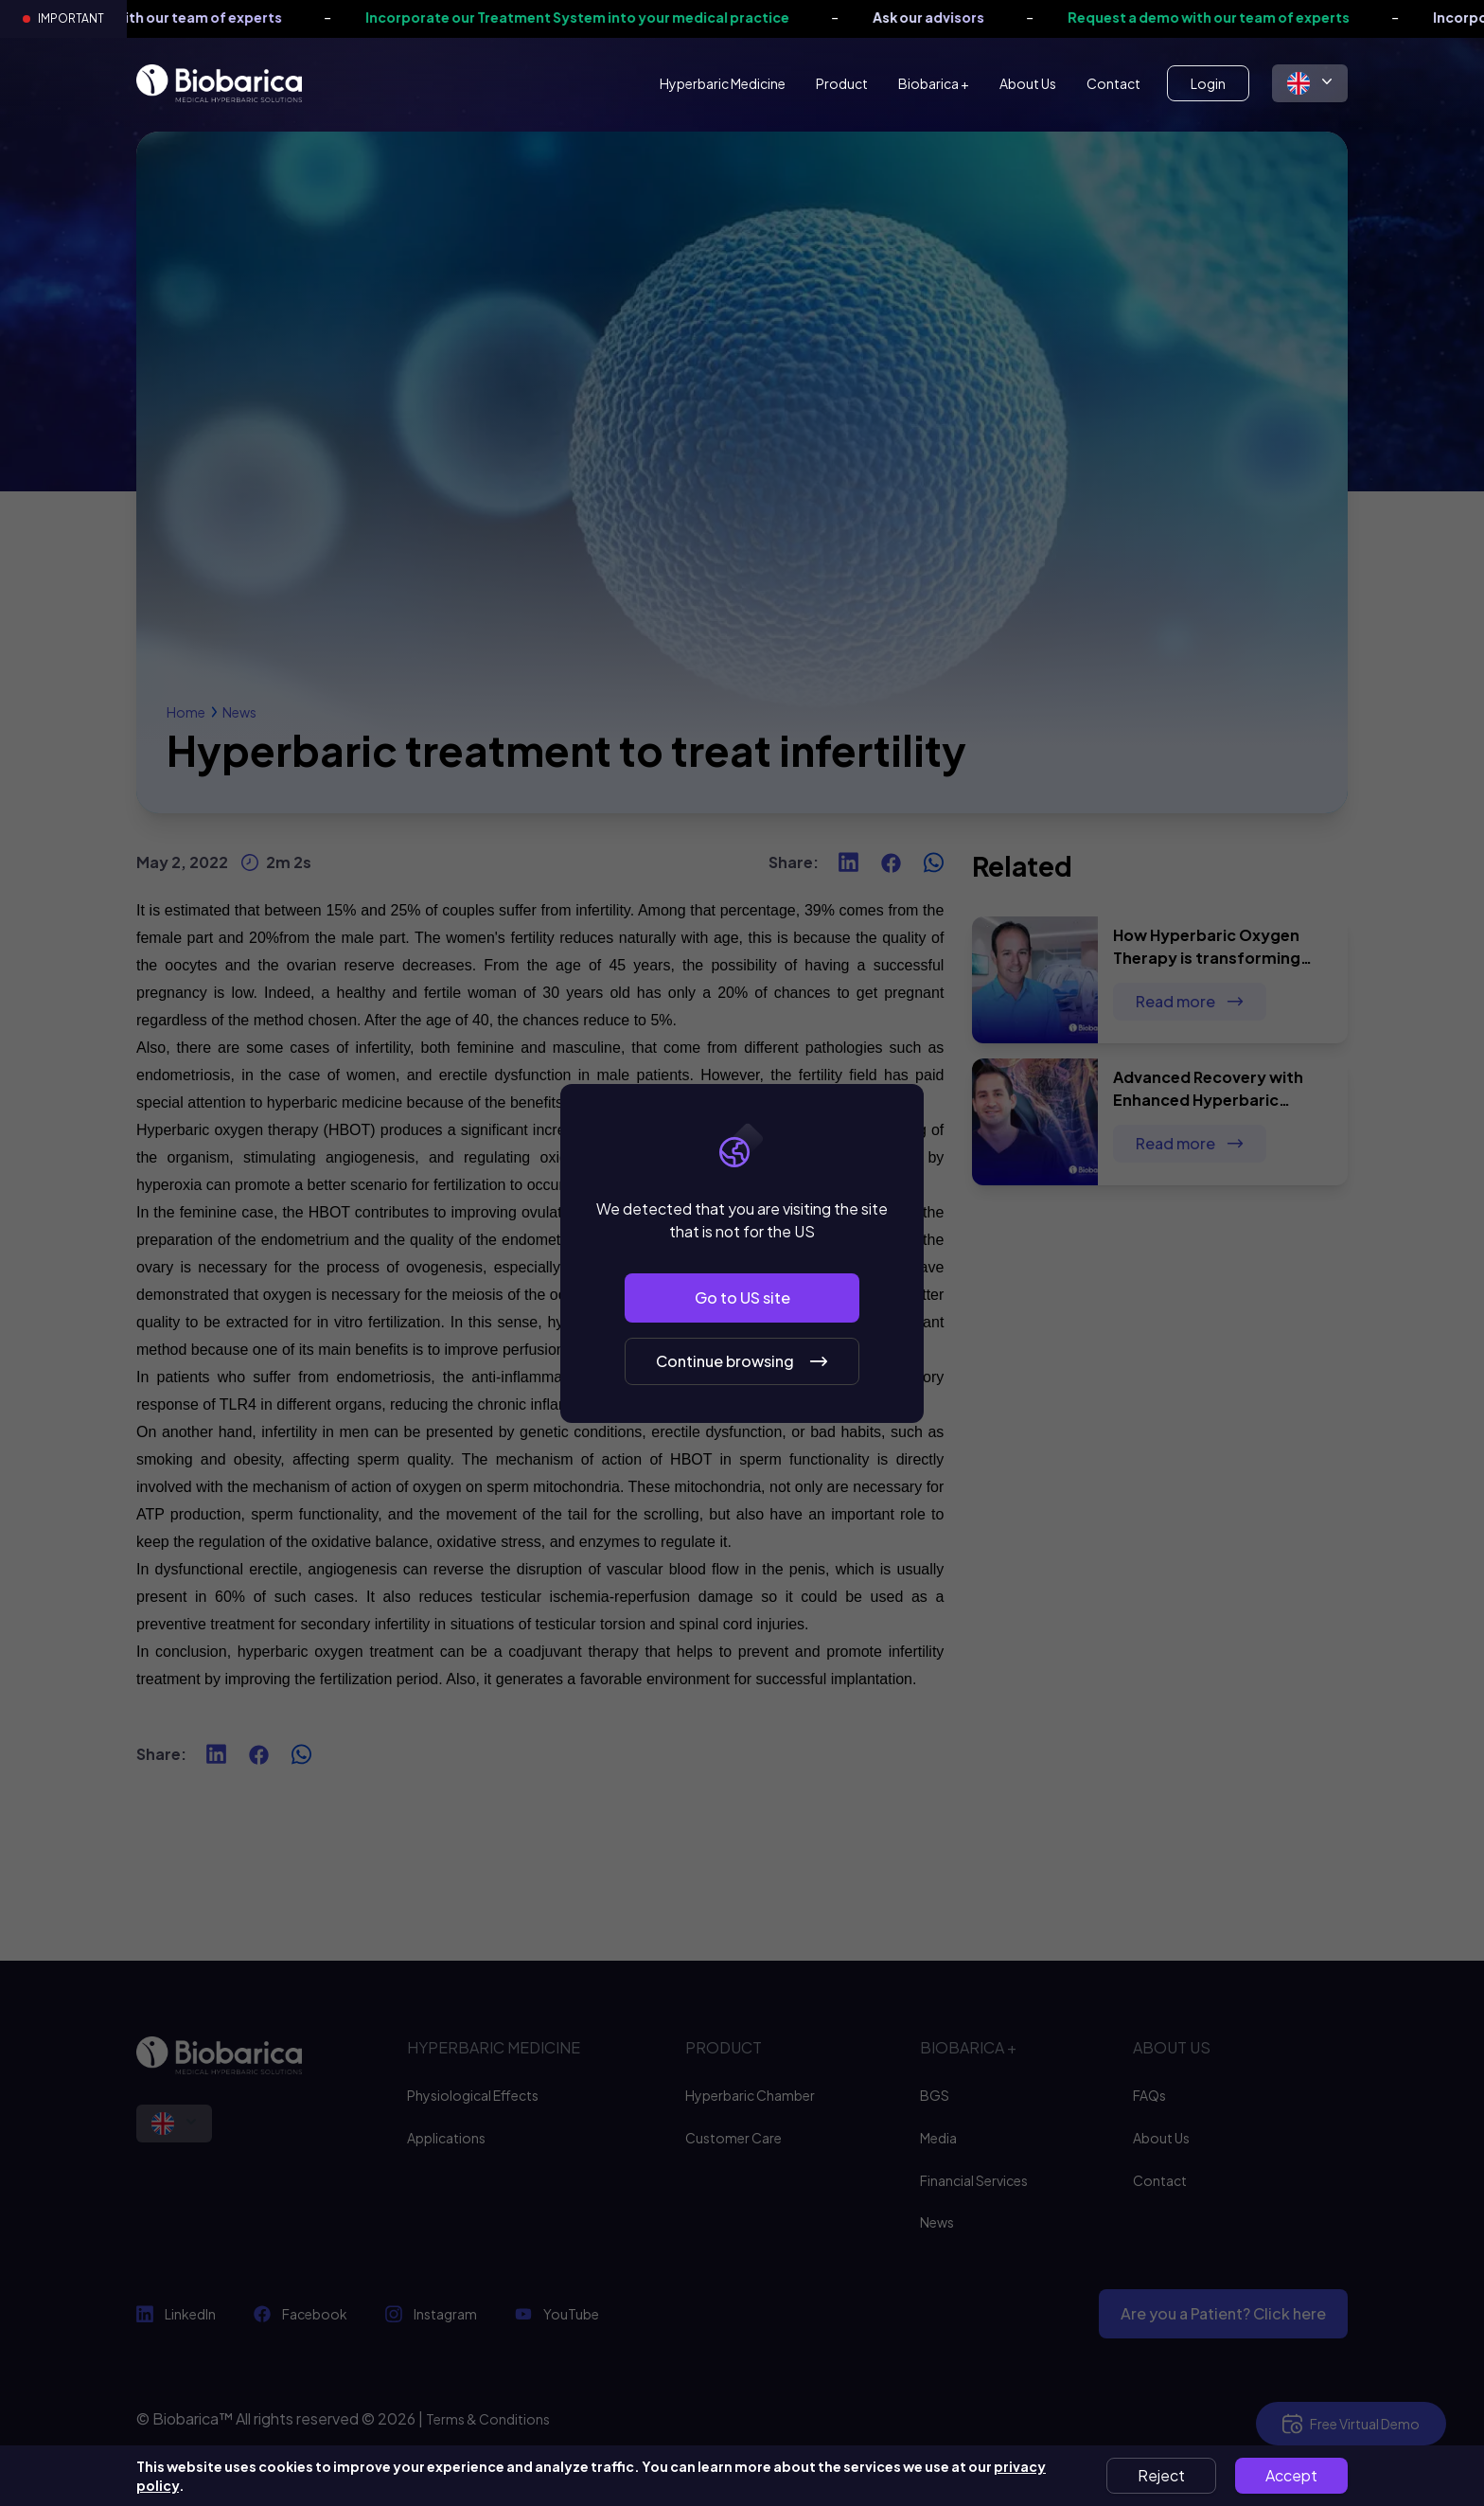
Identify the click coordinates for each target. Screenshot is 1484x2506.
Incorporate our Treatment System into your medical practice (599, 17)
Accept (1291, 2475)
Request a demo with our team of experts (1230, 17)
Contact (1113, 83)
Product (842, 83)
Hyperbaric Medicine (723, 83)
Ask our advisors (950, 17)
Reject (1161, 2475)
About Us (1027, 83)
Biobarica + (933, 83)
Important (71, 18)
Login (1208, 83)
